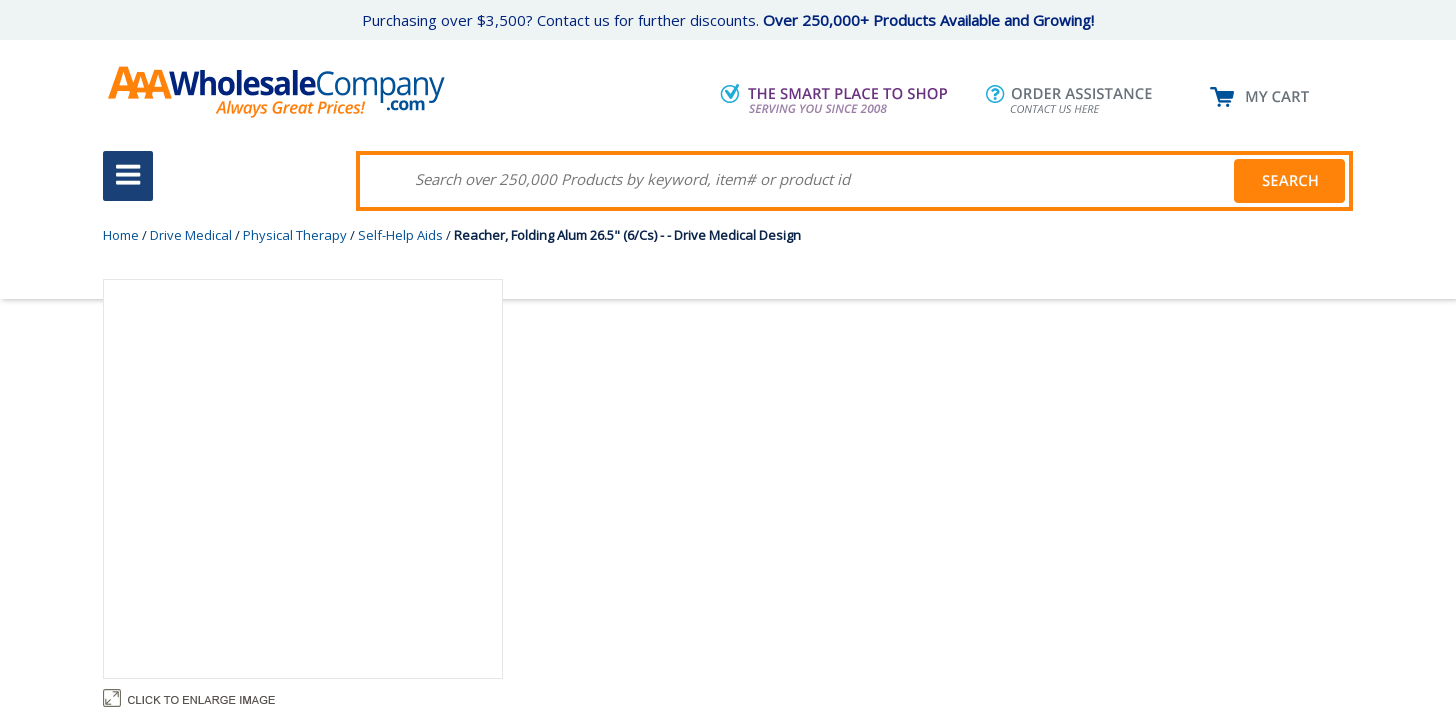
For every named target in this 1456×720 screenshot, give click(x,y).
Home (121, 235)
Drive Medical (191, 235)
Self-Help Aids (400, 235)
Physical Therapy (295, 235)
